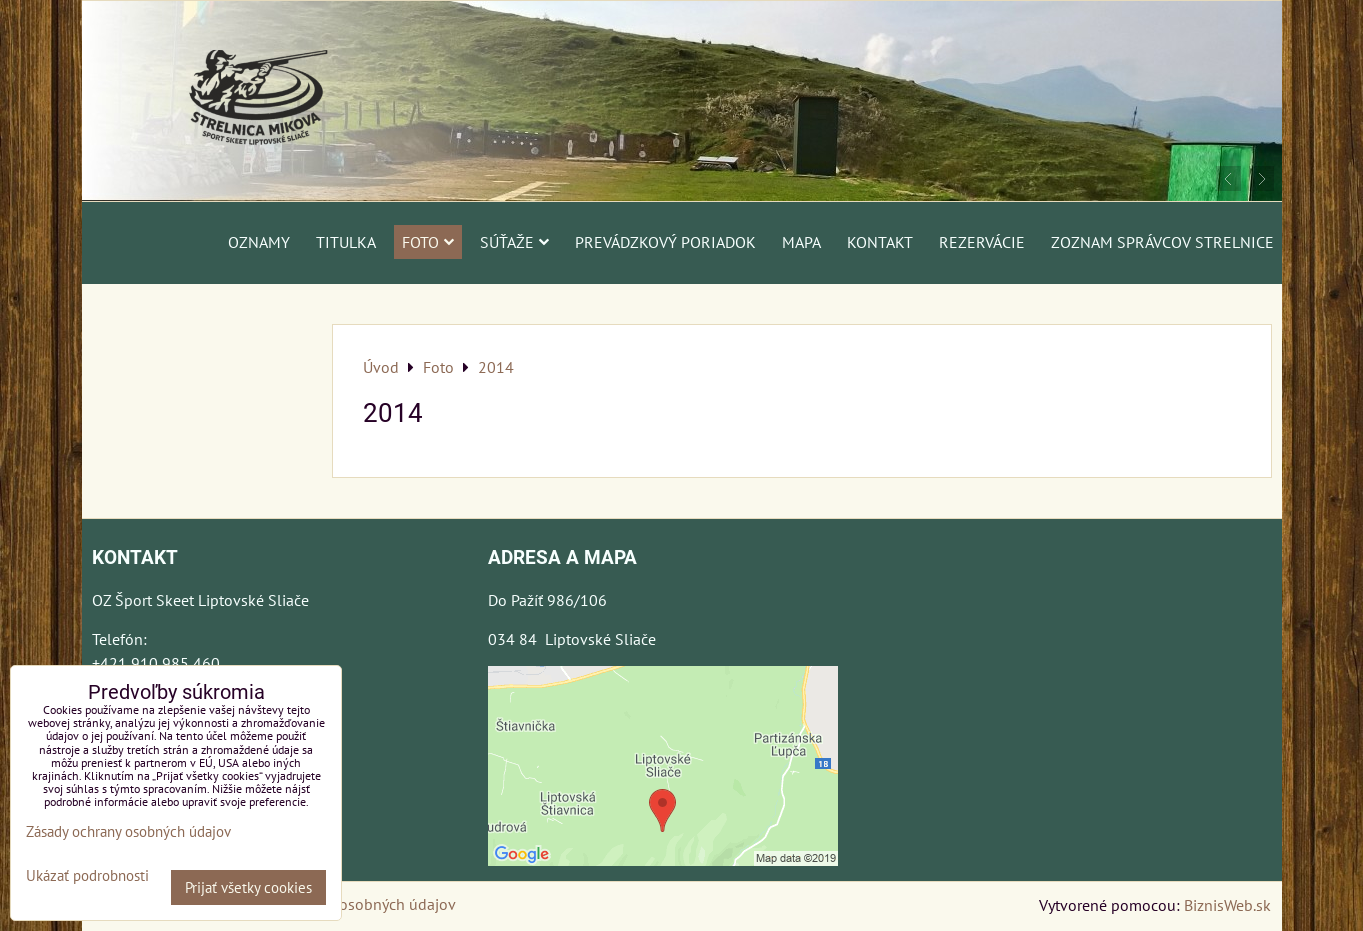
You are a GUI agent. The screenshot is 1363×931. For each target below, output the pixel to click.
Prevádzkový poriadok (665, 242)
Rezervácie (982, 242)
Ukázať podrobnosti (87, 876)
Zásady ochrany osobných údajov (343, 904)
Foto (428, 242)
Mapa (801, 242)
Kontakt (880, 242)
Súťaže (514, 242)
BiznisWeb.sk (1227, 905)
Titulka (346, 242)
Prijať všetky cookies (248, 887)
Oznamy (259, 242)
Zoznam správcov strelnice (1162, 242)
